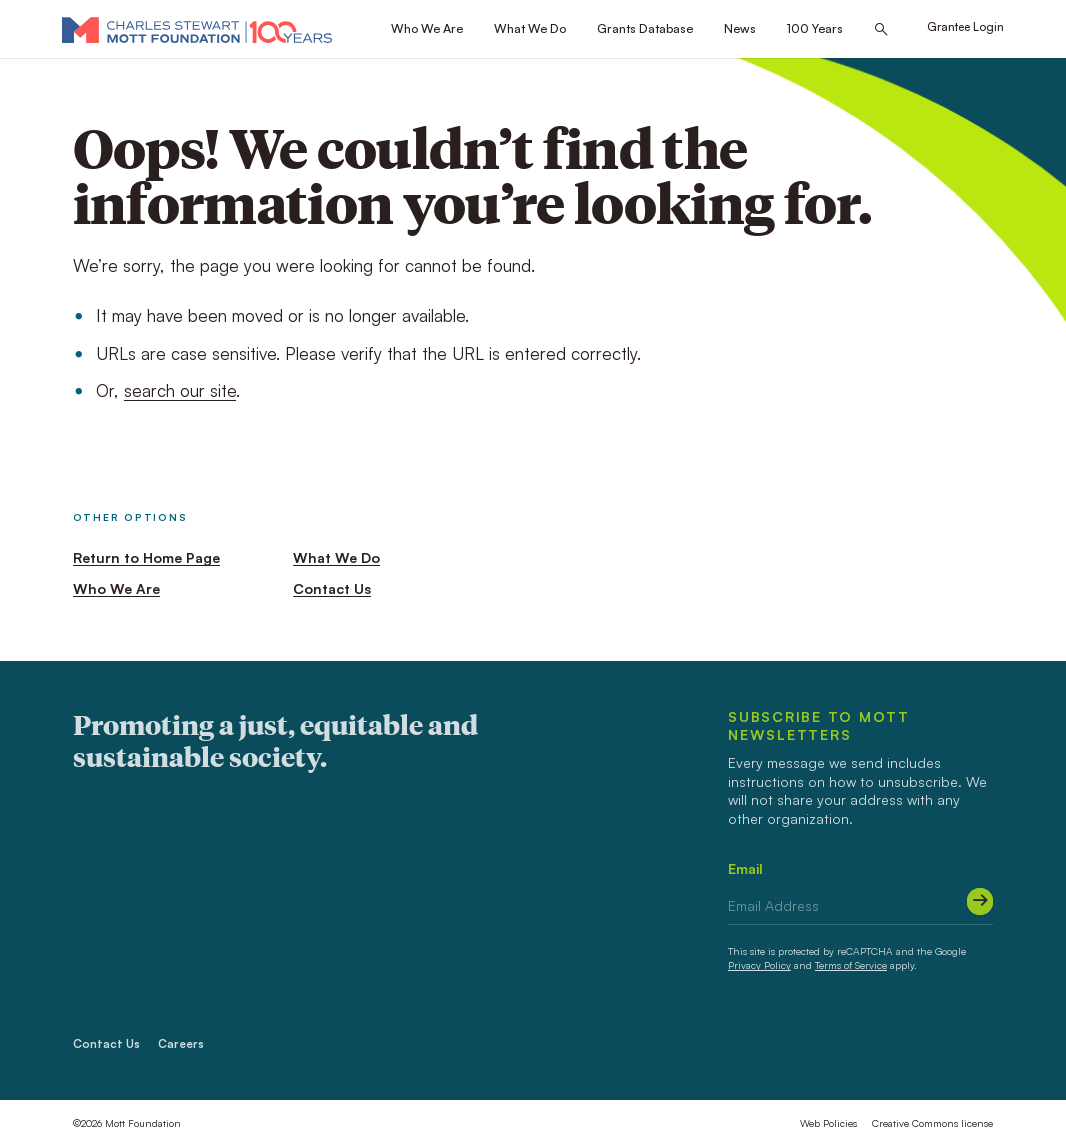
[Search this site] (881, 29)
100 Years (815, 28)
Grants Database (645, 28)
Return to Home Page (146, 557)
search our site (180, 390)
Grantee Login (965, 26)
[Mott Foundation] (197, 29)
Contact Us (332, 588)
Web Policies (828, 1123)
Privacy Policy (759, 965)
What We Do (530, 28)
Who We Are (427, 28)
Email (745, 868)
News (740, 28)
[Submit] (980, 901)
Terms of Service (851, 965)
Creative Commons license (932, 1123)
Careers (181, 1043)
